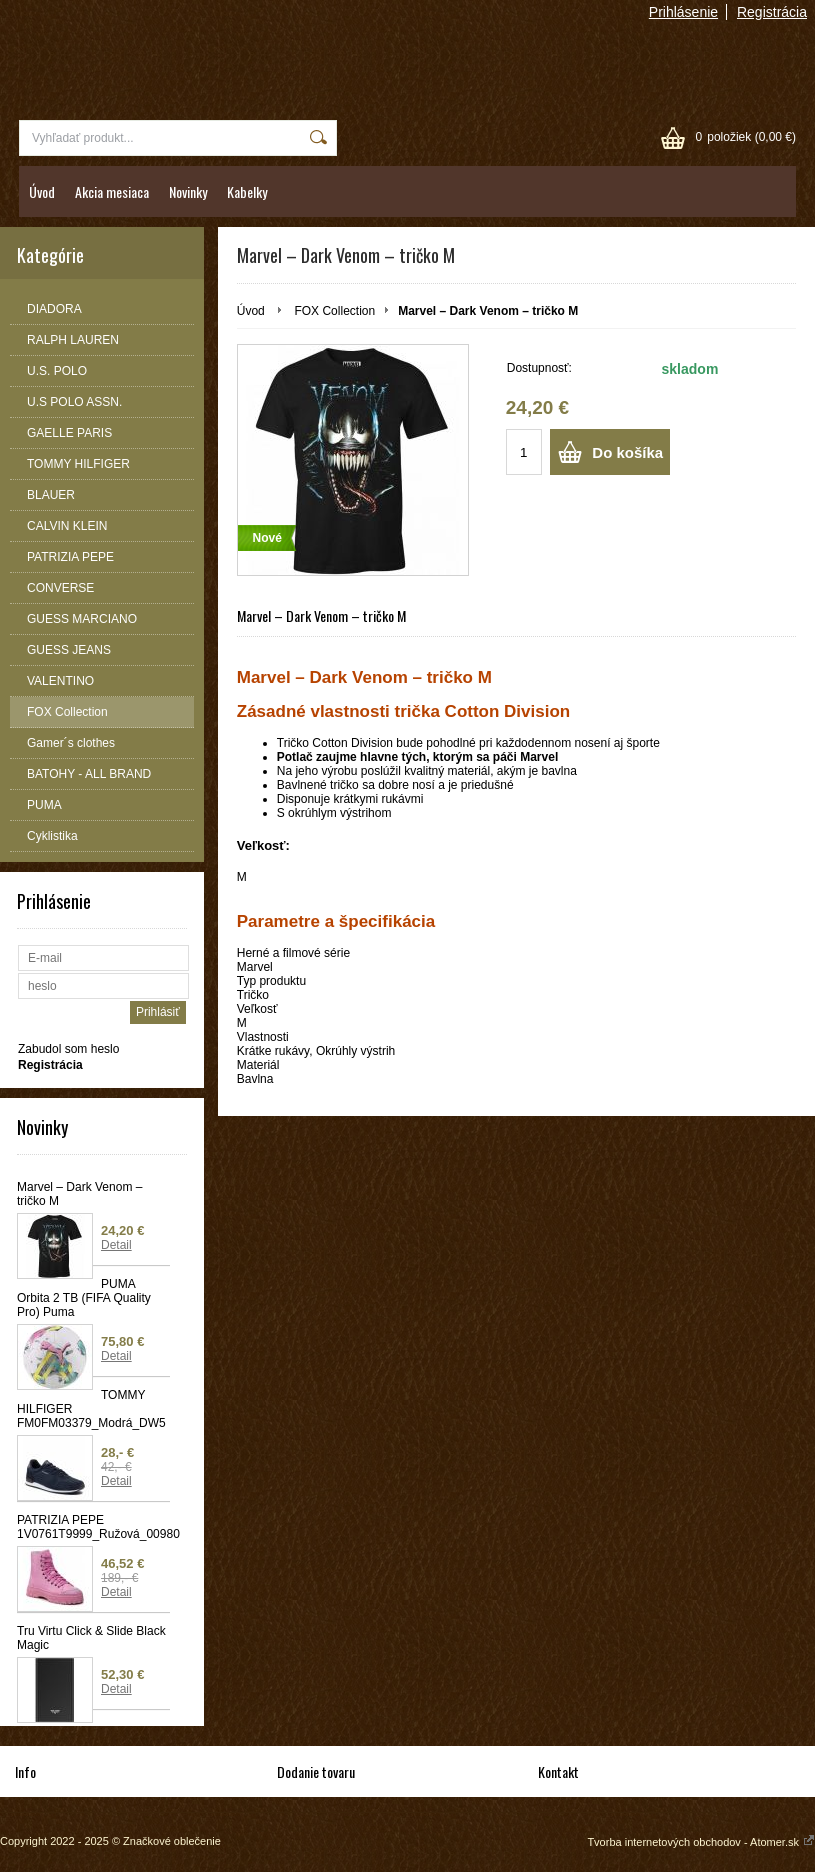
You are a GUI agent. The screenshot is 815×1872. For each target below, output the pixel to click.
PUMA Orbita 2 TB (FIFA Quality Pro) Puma (84, 1298)
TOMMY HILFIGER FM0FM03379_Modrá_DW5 (91, 1409)
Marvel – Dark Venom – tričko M (79, 1194)
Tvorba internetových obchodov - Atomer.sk (701, 1842)
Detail (116, 1245)
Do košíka (627, 452)
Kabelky (247, 191)
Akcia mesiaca (112, 191)
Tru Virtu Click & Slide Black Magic (91, 1638)
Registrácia (772, 12)
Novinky (188, 191)
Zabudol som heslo (68, 1049)
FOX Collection (334, 311)
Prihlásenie (683, 12)
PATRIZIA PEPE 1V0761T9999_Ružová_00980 (93, 1527)
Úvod (42, 191)
